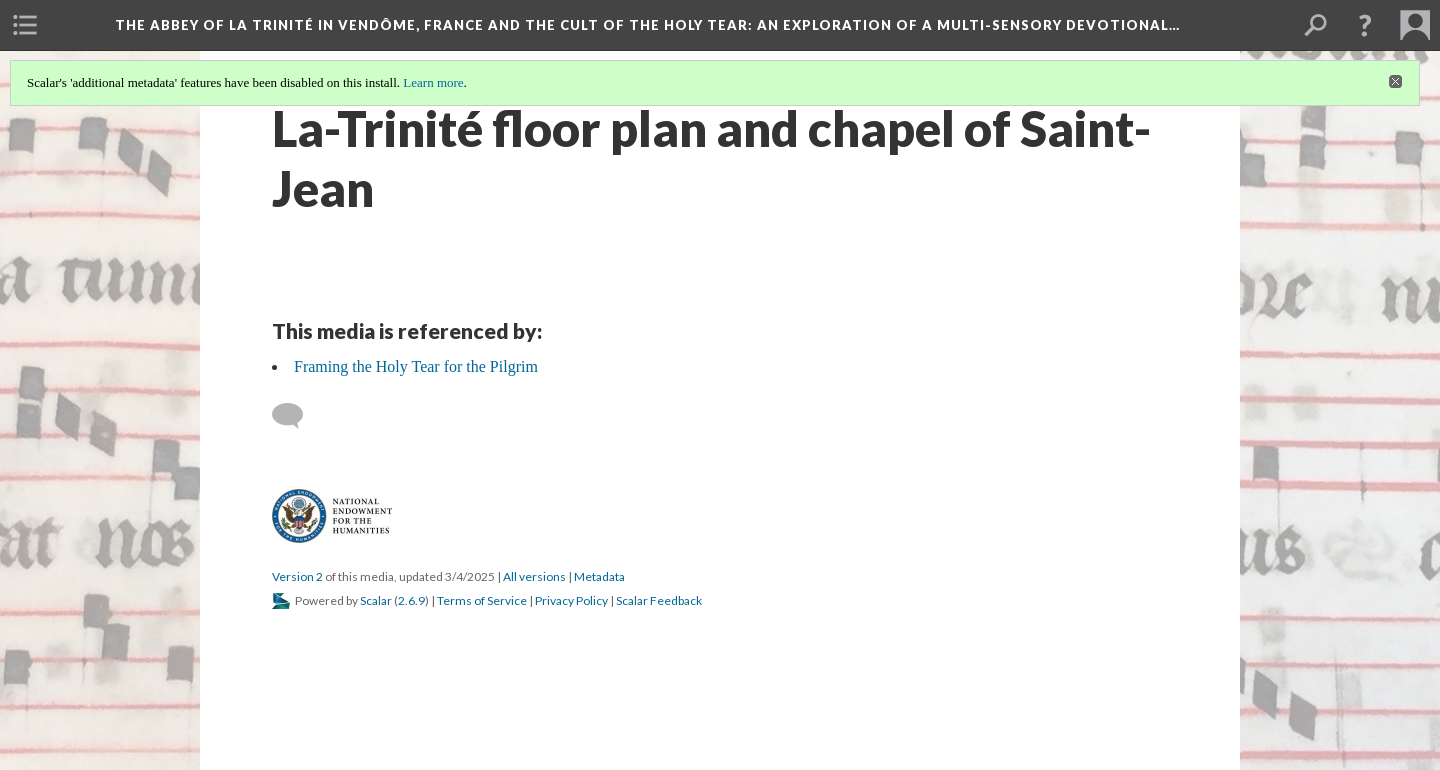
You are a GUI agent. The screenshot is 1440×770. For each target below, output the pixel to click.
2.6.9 (411, 600)
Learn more (433, 82)
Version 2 (297, 576)
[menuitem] (25, 25)
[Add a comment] (296, 416)
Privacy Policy (571, 600)
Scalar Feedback (659, 600)
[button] (1365, 25)
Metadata (599, 576)
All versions (534, 576)
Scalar (376, 600)
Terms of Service (482, 600)
